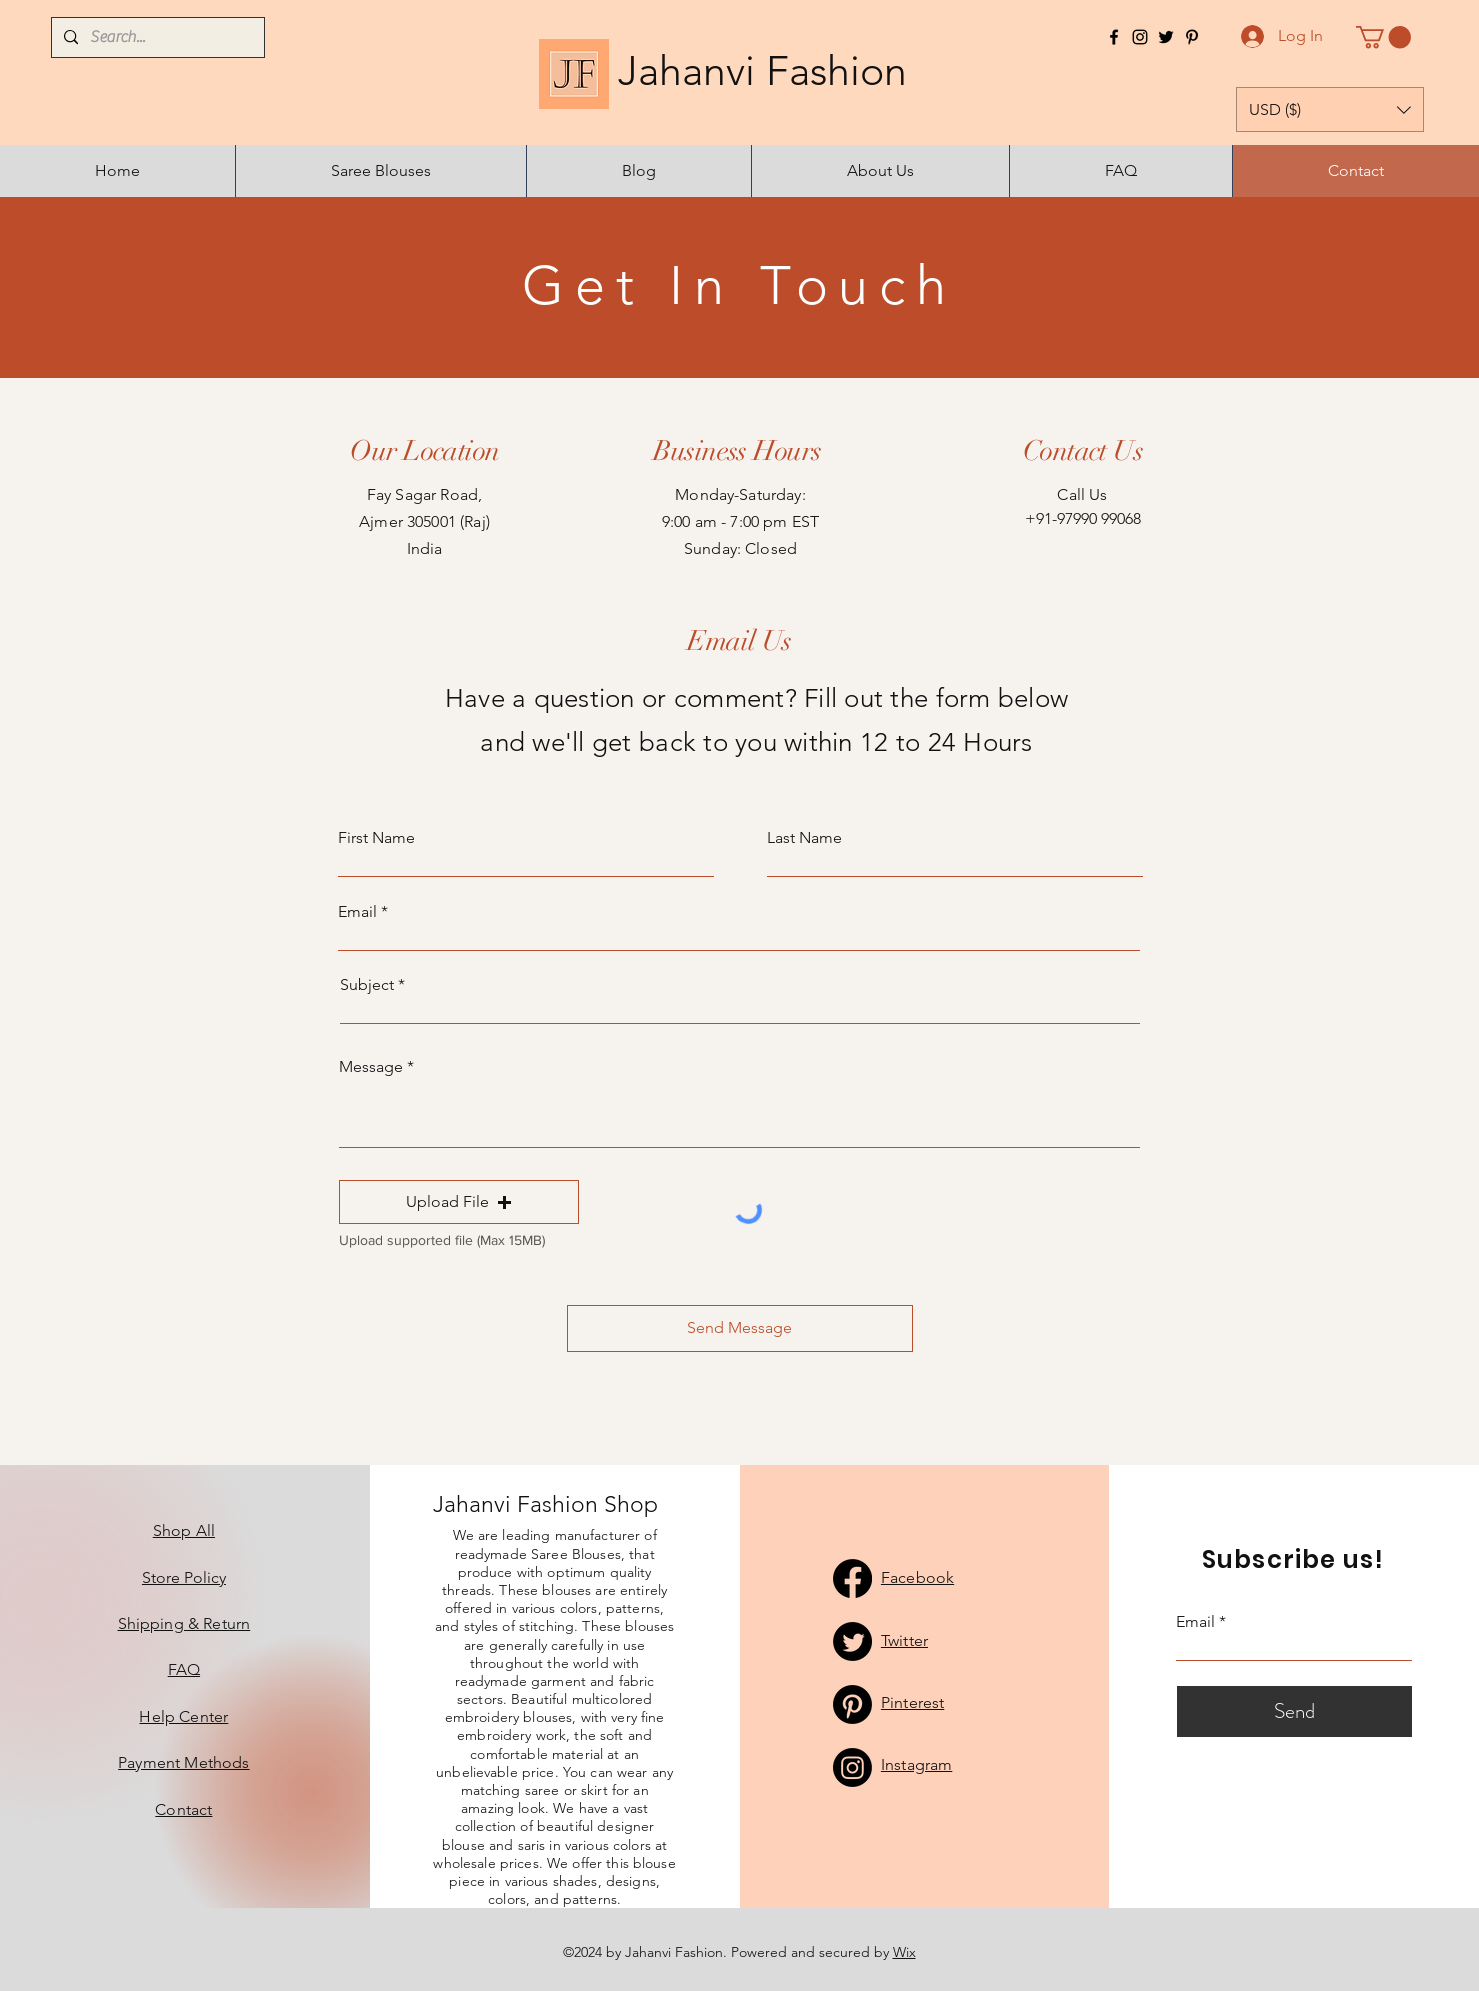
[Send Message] (740, 1328)
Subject (367, 985)
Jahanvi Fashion (740, 70)
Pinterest (912, 1702)
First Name (376, 838)
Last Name (804, 838)
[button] (1383, 37)
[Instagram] (1140, 37)
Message (371, 1067)
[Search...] (156, 37)
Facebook (917, 1577)
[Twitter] (1166, 37)
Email (357, 912)
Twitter (904, 1640)
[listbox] (1330, 109)
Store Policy (184, 1577)
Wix (904, 1952)
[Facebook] (1114, 37)
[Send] (1294, 1711)
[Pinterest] (1192, 37)
